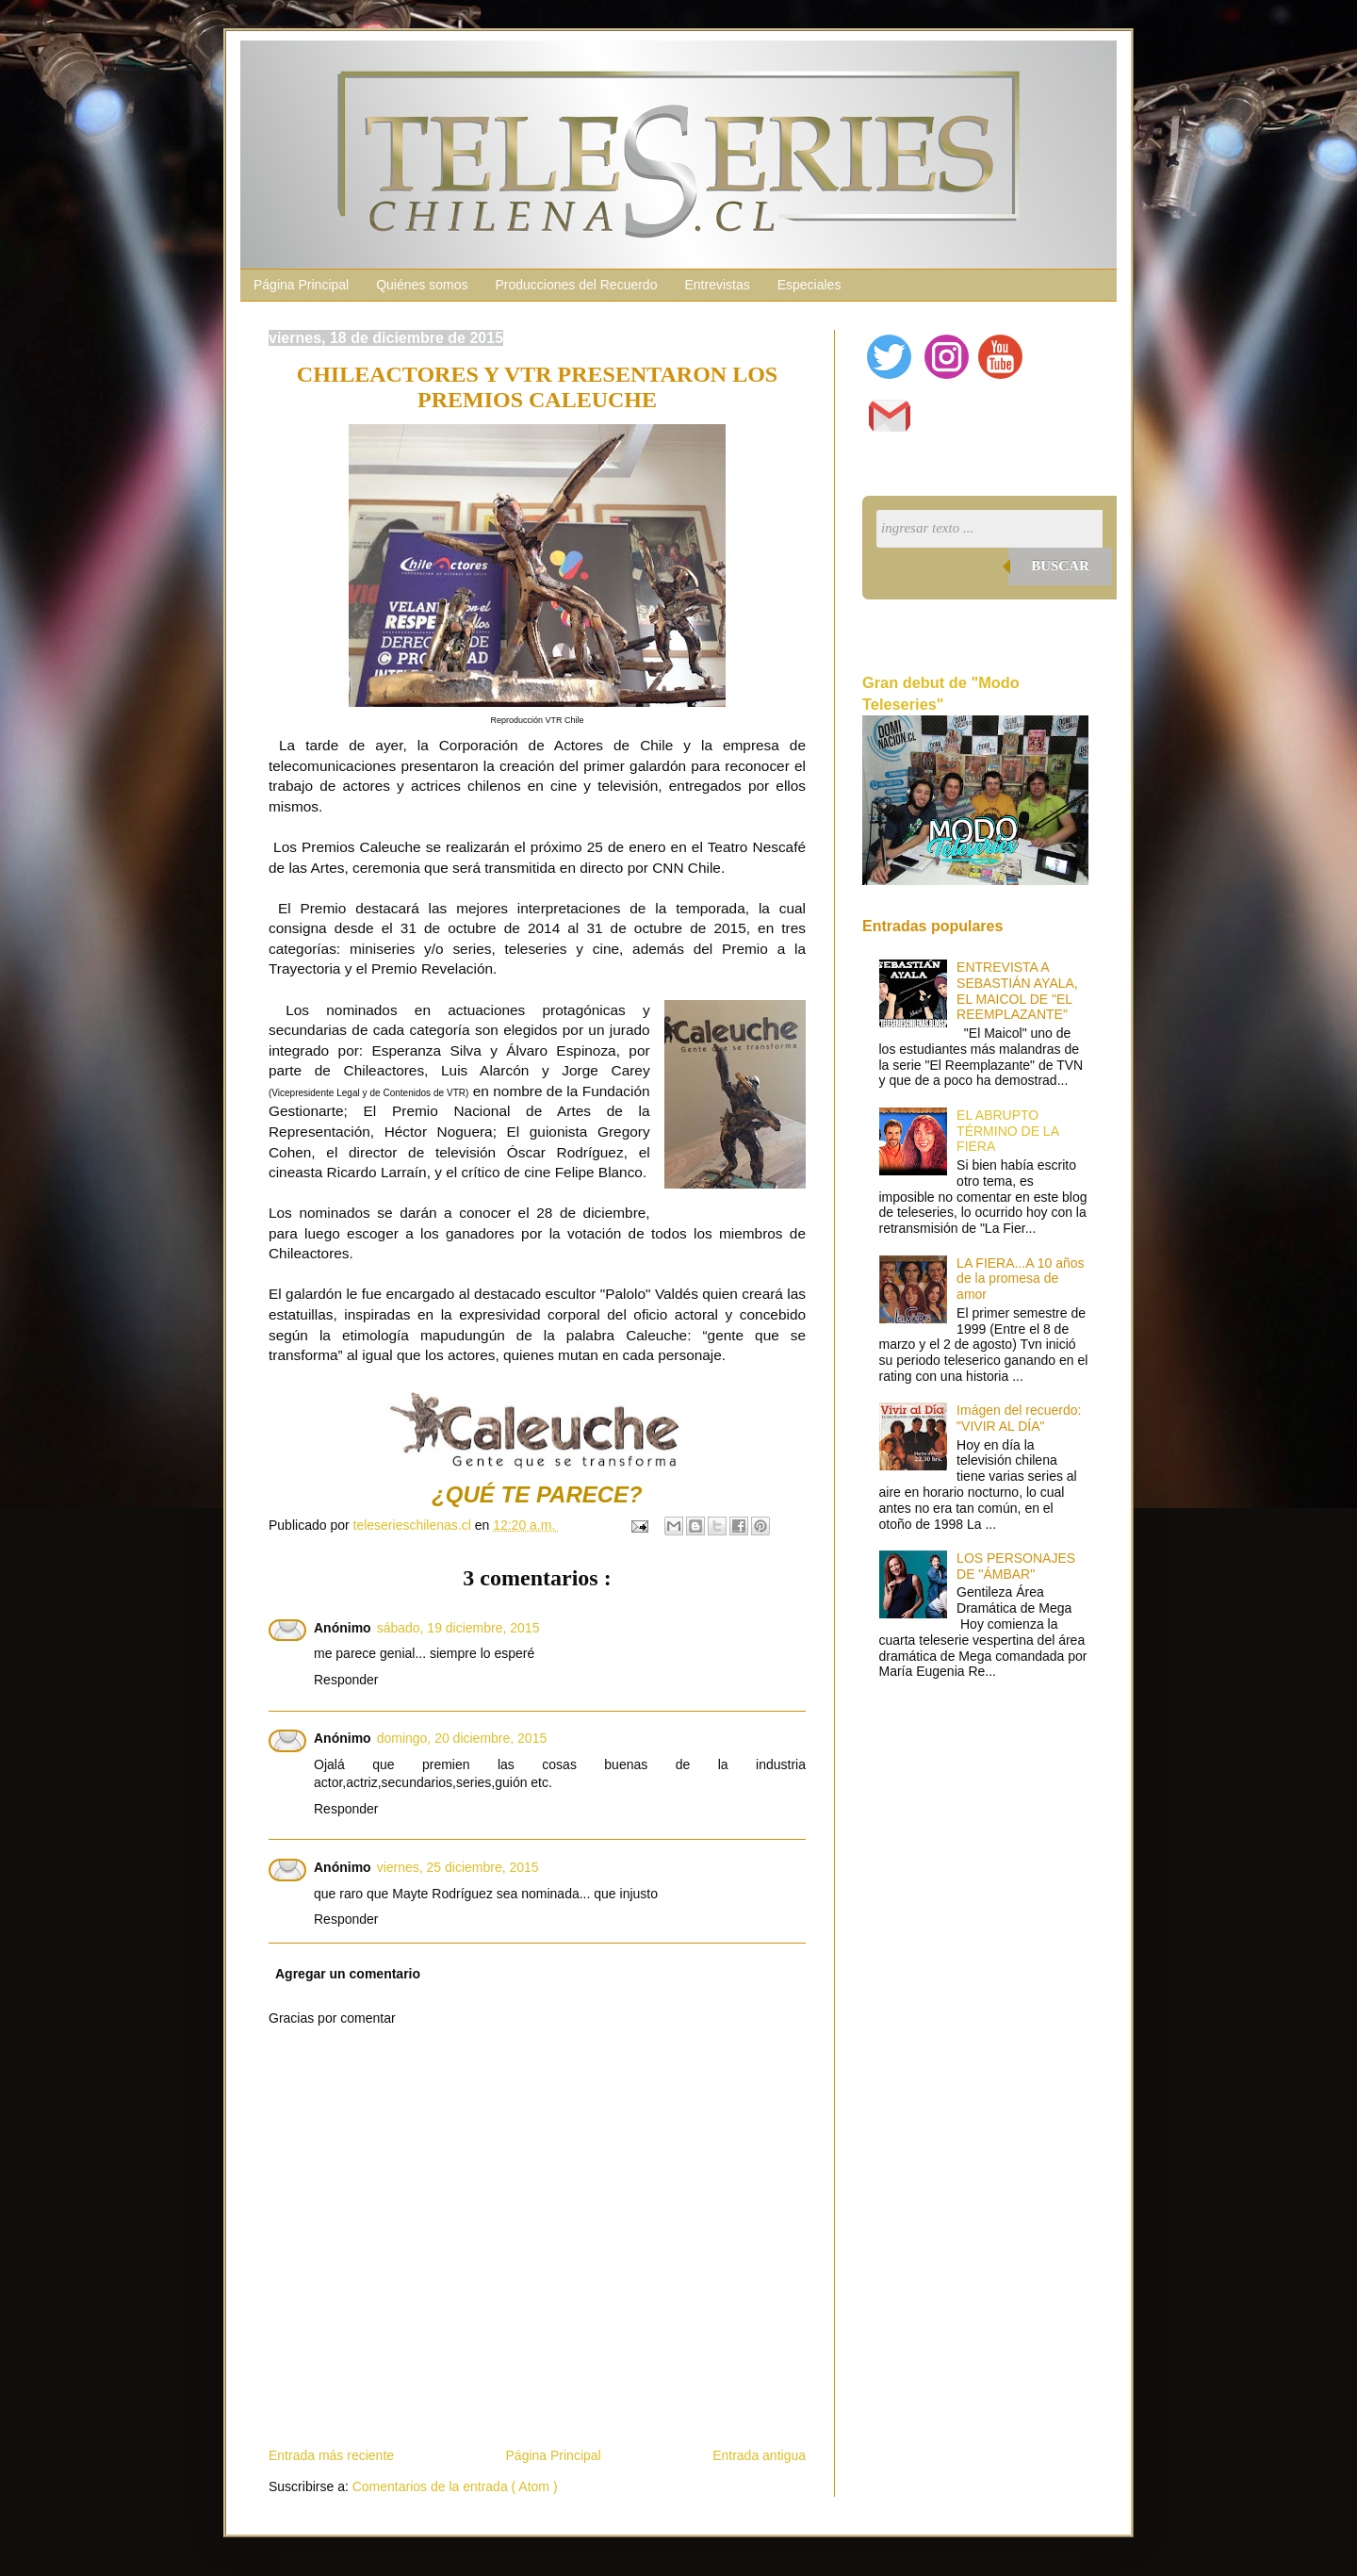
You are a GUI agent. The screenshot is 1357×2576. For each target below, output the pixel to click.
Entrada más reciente (331, 2455)
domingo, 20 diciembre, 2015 (462, 1738)
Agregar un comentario (347, 1973)
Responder (346, 1679)
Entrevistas (716, 284)
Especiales (809, 284)
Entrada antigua (759, 2455)
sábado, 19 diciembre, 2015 (458, 1627)
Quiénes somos (421, 284)
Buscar (1060, 565)
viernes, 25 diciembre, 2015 (458, 1867)
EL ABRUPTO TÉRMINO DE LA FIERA (1007, 1131)
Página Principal (301, 284)
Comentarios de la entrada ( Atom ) (455, 2486)
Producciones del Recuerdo (576, 284)
